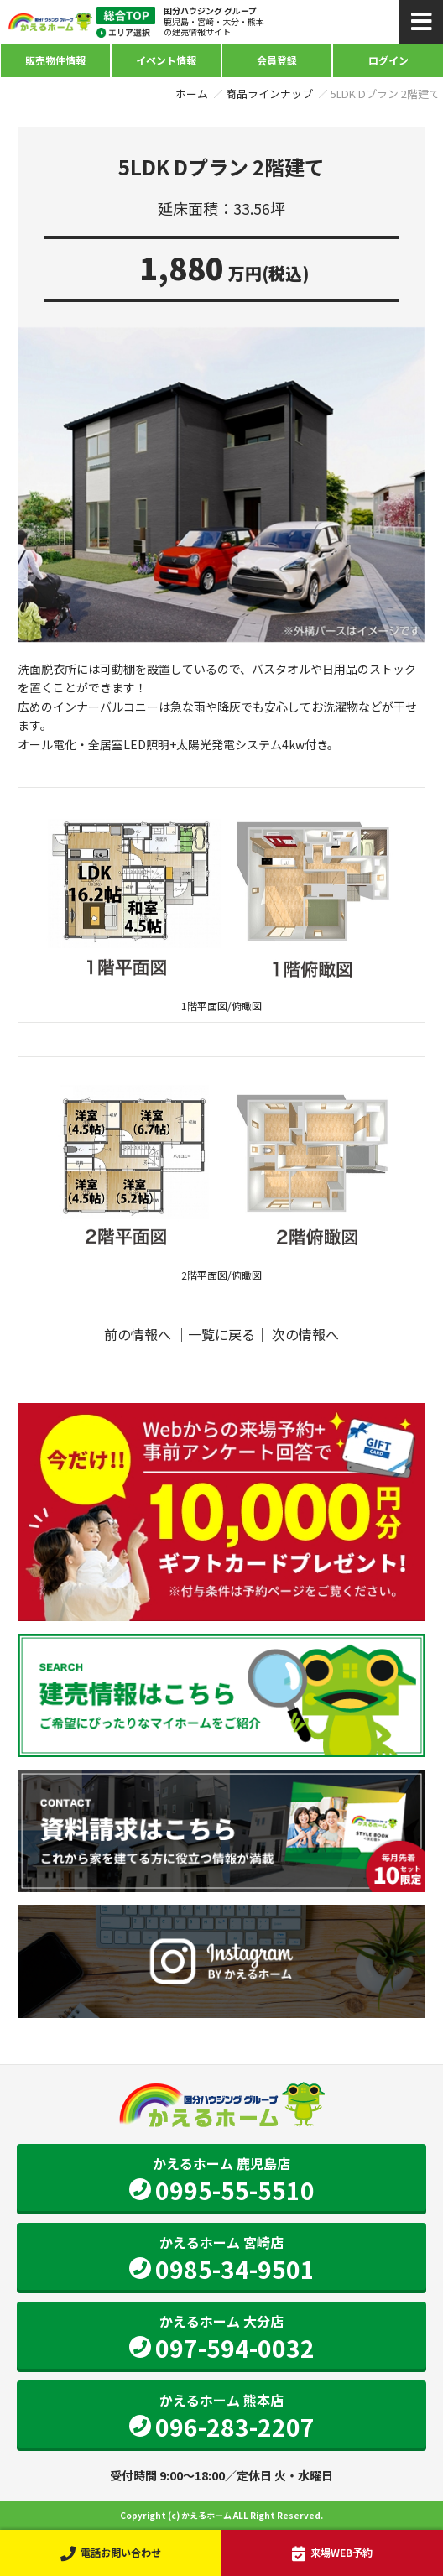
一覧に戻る (221, 1334)
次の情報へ (305, 1334)
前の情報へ (137, 1334)
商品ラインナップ (269, 94)
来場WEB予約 (332, 2552)
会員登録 (277, 60)
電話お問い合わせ (110, 2552)
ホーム (191, 94)
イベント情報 (166, 60)
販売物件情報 (55, 60)
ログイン (388, 60)
